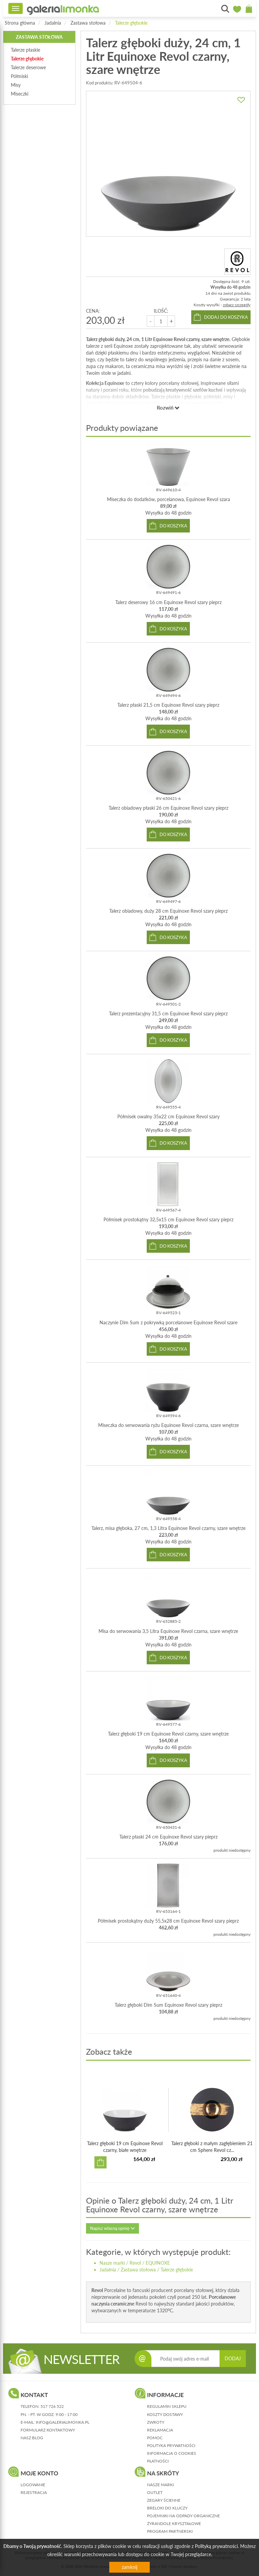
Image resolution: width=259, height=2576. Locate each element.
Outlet (155, 2492)
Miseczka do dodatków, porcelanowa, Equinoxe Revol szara (168, 499)
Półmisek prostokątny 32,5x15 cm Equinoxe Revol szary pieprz (168, 1219)
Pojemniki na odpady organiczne (183, 2515)
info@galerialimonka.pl (62, 2422)
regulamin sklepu (166, 2406)
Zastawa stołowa (88, 23)
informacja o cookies (171, 2453)
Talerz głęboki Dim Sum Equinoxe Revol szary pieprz (168, 2005)
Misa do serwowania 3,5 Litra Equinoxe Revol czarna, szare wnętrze (168, 1631)
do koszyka (173, 525)
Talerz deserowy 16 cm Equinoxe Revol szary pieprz (168, 602)
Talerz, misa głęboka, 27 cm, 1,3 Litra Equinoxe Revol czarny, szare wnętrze (168, 1528)
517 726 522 (52, 2406)
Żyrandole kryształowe (174, 2523)
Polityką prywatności (216, 2546)
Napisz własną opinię (112, 2228)
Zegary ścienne (163, 2500)
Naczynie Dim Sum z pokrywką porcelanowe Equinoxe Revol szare (168, 1322)
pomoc (155, 2437)
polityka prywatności (171, 2445)
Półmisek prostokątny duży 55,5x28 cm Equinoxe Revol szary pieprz (168, 1921)
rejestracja (34, 2492)
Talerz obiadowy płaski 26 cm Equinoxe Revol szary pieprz (168, 808)
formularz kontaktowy (48, 2429)
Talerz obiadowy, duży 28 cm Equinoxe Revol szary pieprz (168, 911)
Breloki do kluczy (167, 2507)
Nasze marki (112, 2263)
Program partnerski (170, 2531)
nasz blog (32, 2437)
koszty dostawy (165, 2414)
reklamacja (160, 2429)
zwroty (155, 2422)
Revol (135, 2263)
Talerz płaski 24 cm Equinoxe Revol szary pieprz (168, 1837)
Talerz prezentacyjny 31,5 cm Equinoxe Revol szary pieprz (168, 1013)
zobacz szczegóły (237, 305)
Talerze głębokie (131, 23)
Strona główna (20, 23)
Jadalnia (53, 23)
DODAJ (233, 2358)
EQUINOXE (158, 2263)
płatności (158, 2461)
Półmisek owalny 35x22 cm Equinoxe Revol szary (168, 1116)
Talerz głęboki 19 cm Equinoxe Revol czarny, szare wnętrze (168, 1734)
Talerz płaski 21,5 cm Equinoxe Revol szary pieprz (168, 705)
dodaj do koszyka (226, 317)
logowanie (33, 2484)
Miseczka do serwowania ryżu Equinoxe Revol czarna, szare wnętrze (168, 1425)
